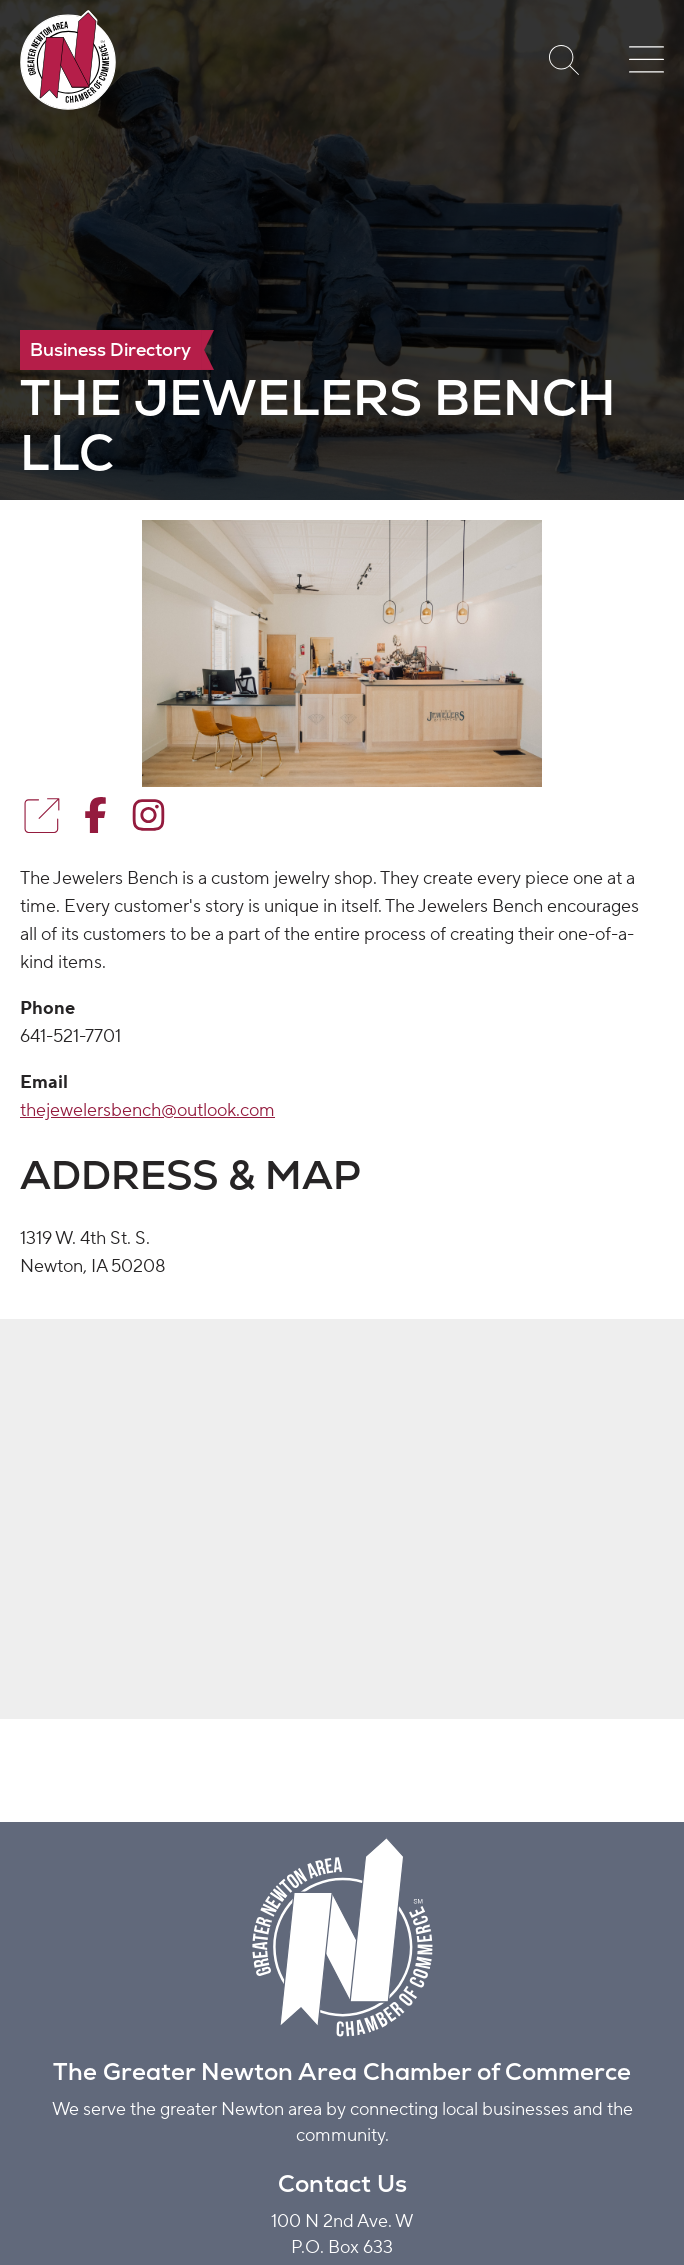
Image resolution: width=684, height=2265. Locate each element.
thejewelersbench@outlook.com (147, 1110)
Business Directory (110, 349)
